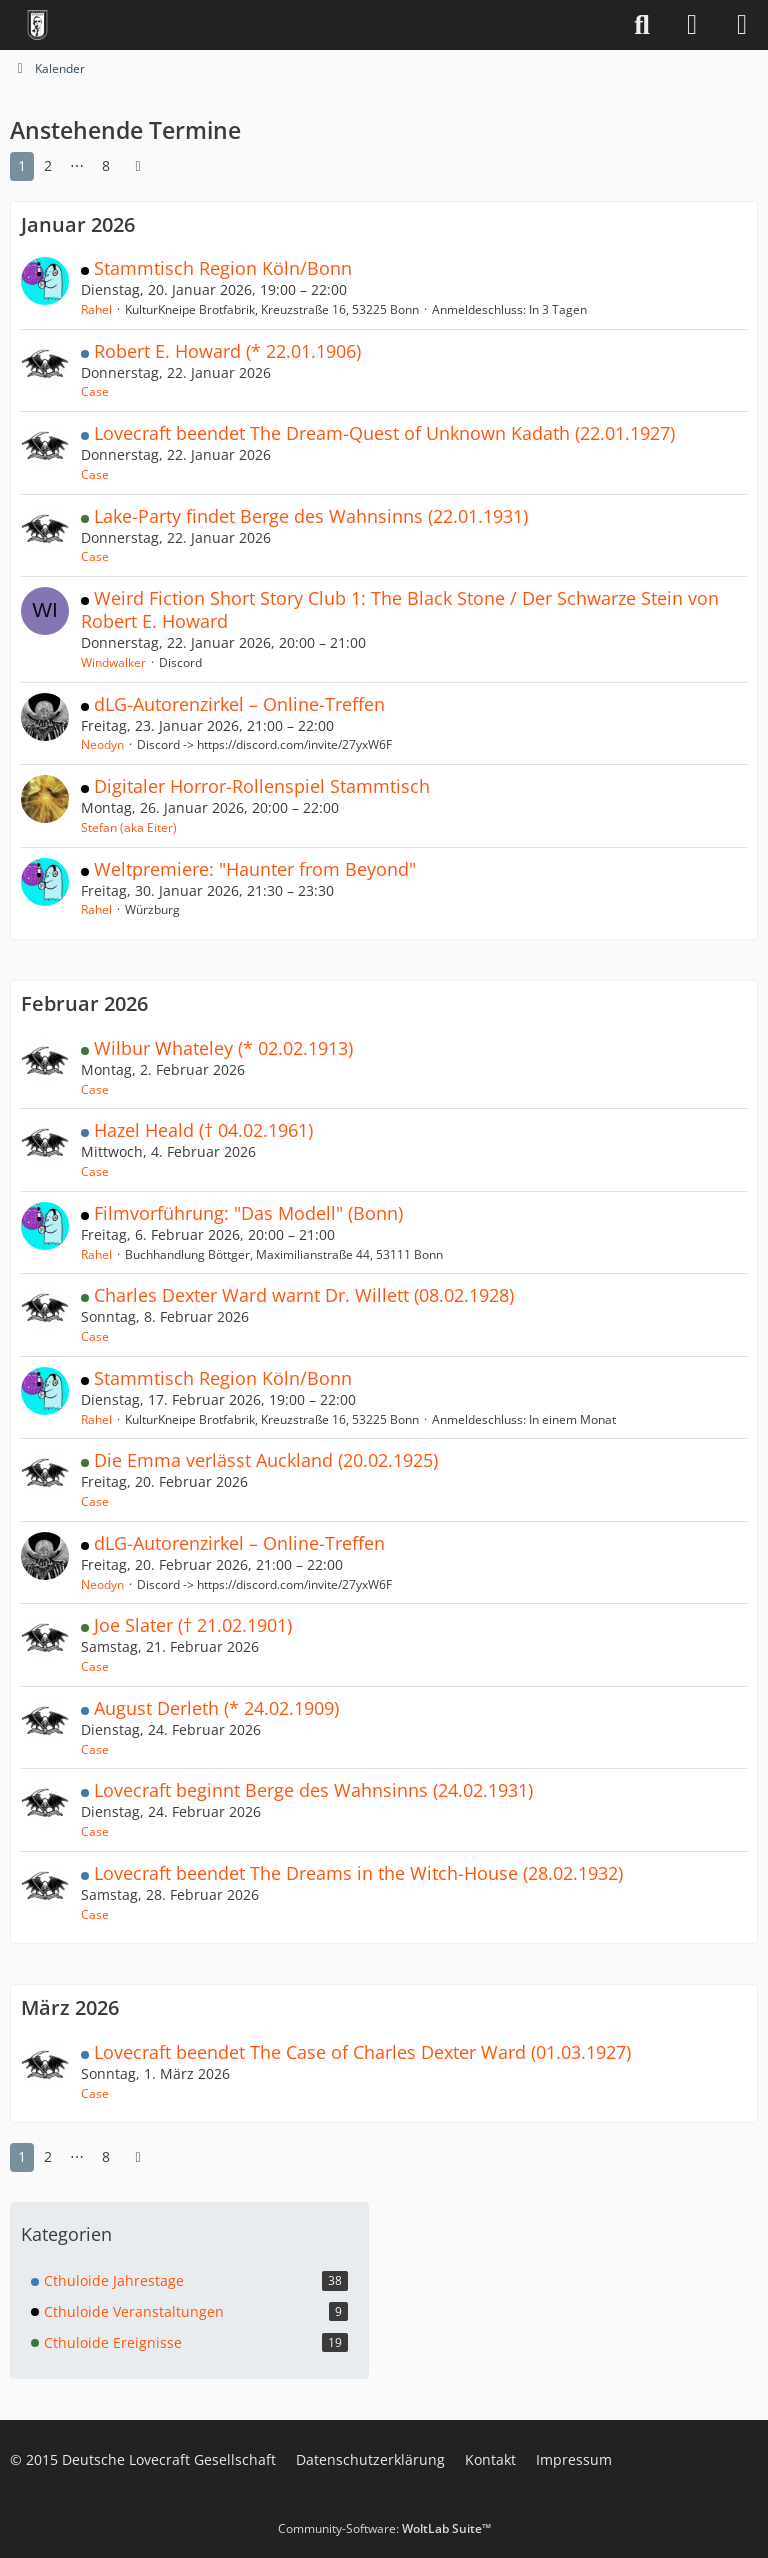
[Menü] (742, 25)
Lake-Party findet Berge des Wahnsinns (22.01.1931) (311, 516)
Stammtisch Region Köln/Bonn (223, 268)
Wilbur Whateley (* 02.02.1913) (223, 1048)
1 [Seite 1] (22, 165)
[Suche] (642, 25)
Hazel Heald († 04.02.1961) (203, 1130)
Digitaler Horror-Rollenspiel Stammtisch (262, 786)
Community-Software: (384, 2528)
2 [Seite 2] (48, 165)
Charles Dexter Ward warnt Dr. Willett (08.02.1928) (304, 1295)
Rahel (96, 309)
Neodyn (102, 744)
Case (95, 391)
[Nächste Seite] (138, 166)
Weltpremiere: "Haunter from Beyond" (255, 869)
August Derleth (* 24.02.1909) (216, 1708)
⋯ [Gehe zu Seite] (77, 165)
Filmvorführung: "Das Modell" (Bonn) (248, 1213)
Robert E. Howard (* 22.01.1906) (227, 351)
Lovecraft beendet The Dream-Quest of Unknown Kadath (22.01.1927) (384, 433)
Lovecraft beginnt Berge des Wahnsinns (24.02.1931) (313, 1790)
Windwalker (113, 662)
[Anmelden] (692, 25)
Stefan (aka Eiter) (129, 827)
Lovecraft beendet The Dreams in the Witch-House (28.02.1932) (358, 1873)
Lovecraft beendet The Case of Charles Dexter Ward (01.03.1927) (362, 2052)
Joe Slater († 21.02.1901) (193, 1625)
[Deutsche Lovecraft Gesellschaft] (37, 25)
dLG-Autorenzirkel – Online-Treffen (239, 704)
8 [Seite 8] (106, 165)
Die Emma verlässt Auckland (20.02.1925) (266, 1460)
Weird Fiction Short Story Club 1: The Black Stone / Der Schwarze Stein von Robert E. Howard (400, 609)
